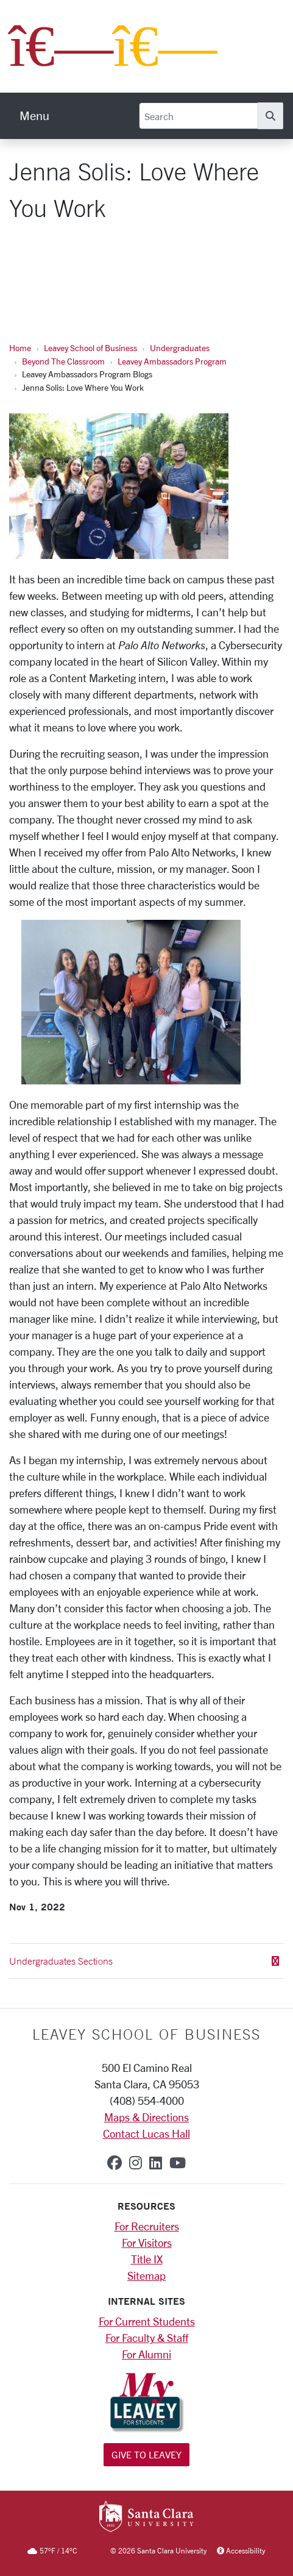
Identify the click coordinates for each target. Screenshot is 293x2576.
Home (20, 348)
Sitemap (146, 2275)
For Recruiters (147, 2226)
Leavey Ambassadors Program (172, 361)
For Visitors (147, 2242)
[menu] (34, 116)
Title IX (147, 2259)
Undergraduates (180, 348)
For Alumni (146, 2354)
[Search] (198, 115)
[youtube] (177, 2162)
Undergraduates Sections (144, 1961)
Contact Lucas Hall (146, 2133)
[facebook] (114, 2162)
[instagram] (135, 2162)
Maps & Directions (146, 2117)
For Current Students (147, 2321)
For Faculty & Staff (146, 2338)
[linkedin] (155, 2162)
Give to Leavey (146, 2454)
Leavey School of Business (90, 348)
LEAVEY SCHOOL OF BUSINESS (146, 2034)
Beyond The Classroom (63, 361)
